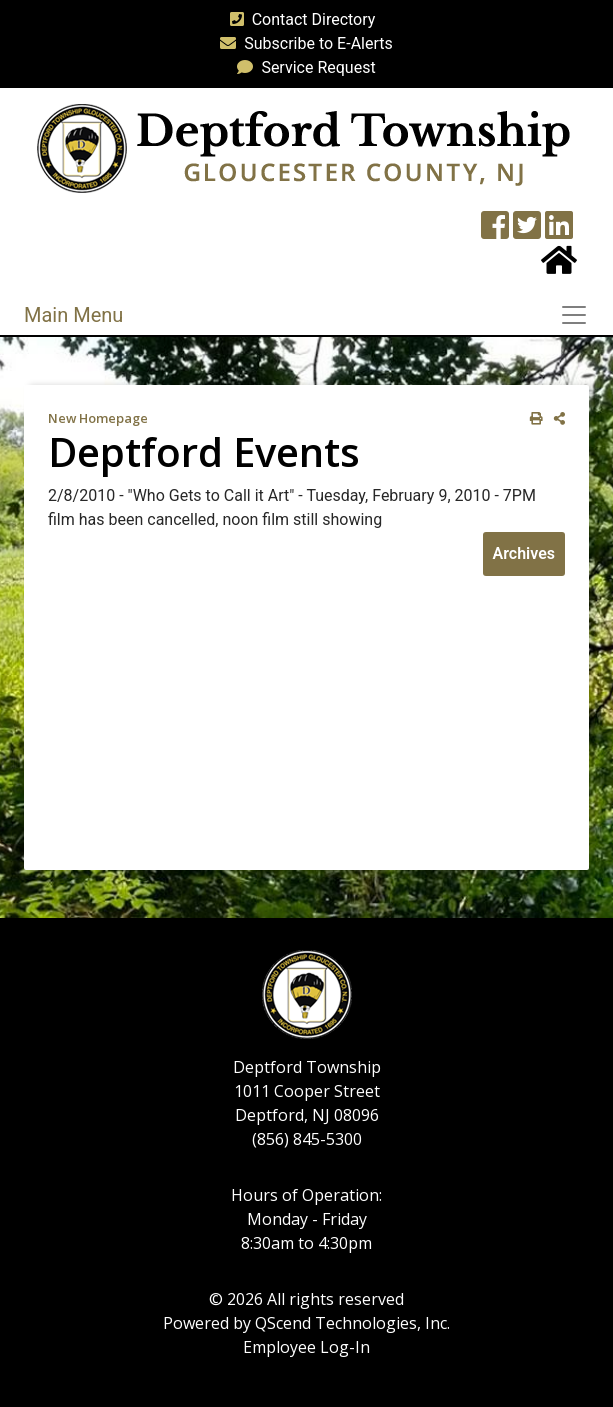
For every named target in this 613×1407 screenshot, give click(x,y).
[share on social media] (555, 418)
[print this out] (532, 418)
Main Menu (73, 315)
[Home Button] (559, 266)
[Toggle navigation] (580, 315)
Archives (524, 553)
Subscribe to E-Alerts (302, 43)
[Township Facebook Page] (495, 231)
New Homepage (98, 418)
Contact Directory (299, 19)
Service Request (302, 67)
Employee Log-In (306, 1347)
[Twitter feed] (527, 231)
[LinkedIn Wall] (559, 231)
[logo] (303, 147)
